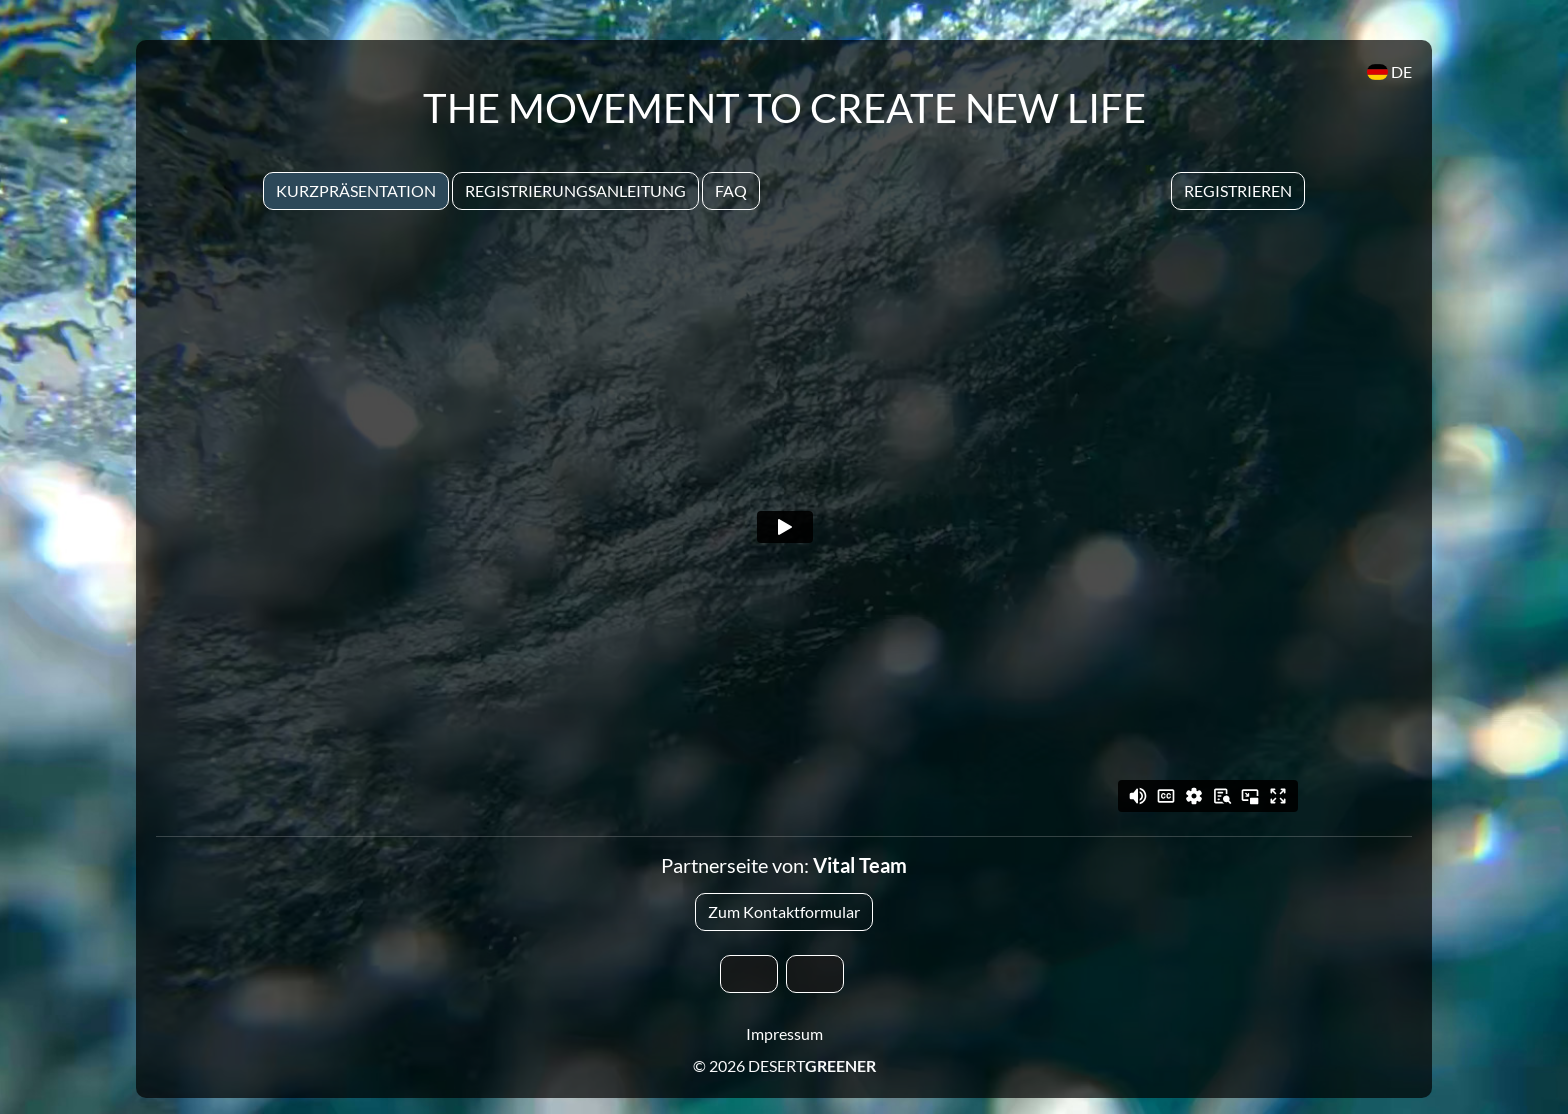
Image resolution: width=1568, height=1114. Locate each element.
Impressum (784, 1033)
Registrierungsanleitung (575, 190)
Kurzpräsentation (356, 190)
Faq (731, 190)
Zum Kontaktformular (784, 911)
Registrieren (1238, 190)
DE (1389, 71)
